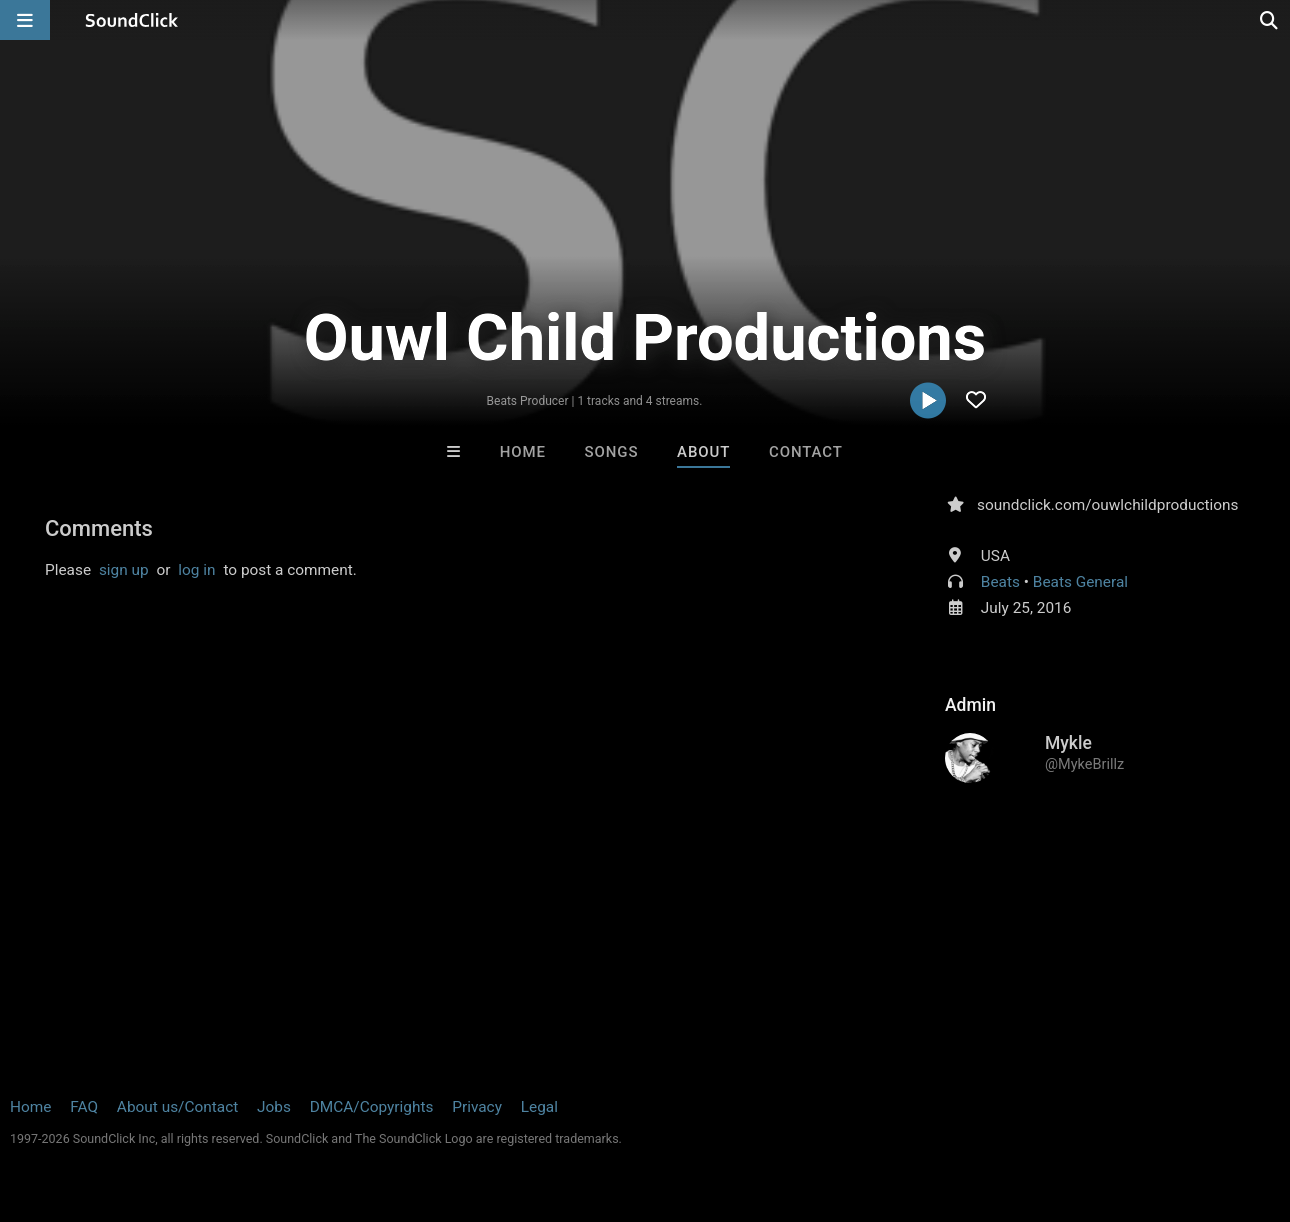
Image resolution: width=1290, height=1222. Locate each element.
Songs (612, 452)
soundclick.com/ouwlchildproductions (1108, 505)
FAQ (84, 1107)
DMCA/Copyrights (372, 1107)
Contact (806, 452)
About (703, 452)
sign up (124, 570)
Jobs (274, 1107)
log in (196, 570)
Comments (99, 528)
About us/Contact (177, 1107)
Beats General (1080, 582)
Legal (539, 1107)
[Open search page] (1270, 20)
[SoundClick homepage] (132, 20)
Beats (1000, 582)
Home (523, 452)
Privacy (477, 1107)
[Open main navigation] (25, 20)
